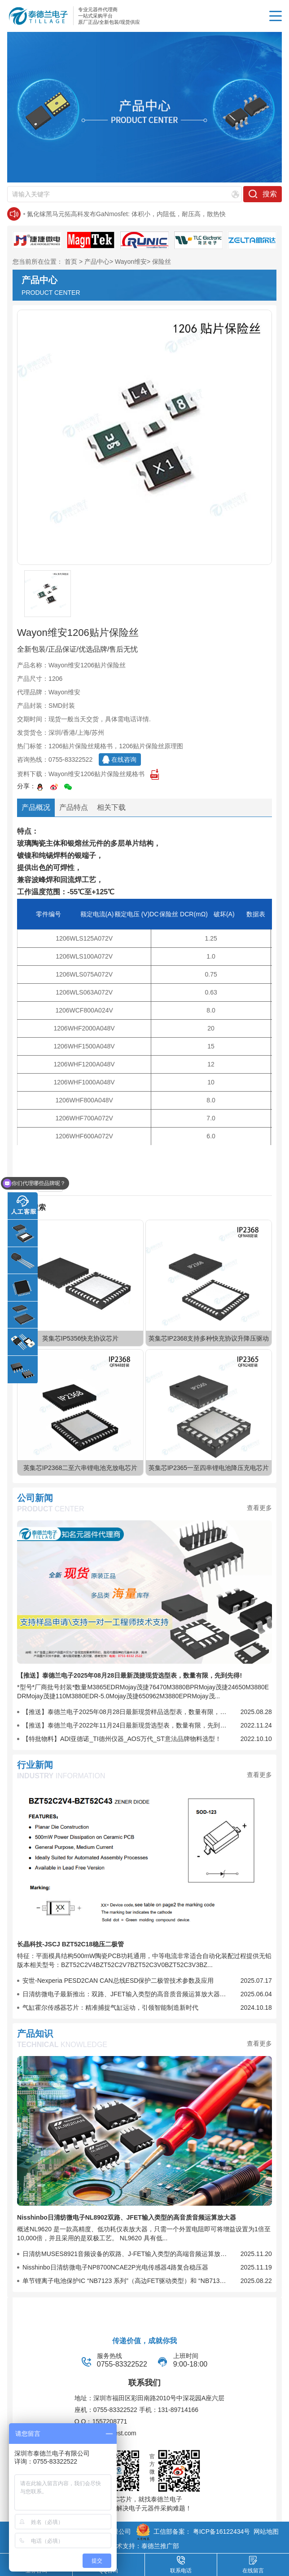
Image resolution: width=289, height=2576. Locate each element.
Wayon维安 (131, 261)
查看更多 (259, 1507)
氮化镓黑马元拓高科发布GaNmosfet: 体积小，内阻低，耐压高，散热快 (126, 214)
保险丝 (161, 261)
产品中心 (96, 261)
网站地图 (266, 2531)
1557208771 (109, 2421)
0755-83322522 (70, 759)
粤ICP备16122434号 (221, 2531)
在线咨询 (123, 759)
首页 (71, 261)
